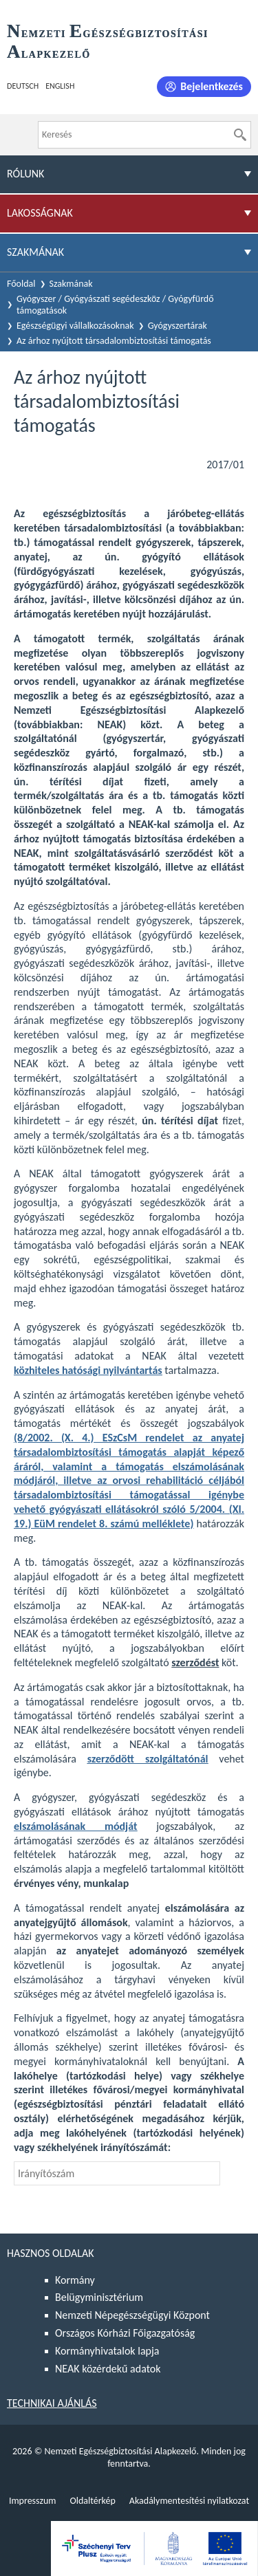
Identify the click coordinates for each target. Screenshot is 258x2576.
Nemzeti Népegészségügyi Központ (132, 2315)
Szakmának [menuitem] (35, 252)
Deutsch (23, 86)
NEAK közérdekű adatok (108, 2368)
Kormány (75, 2279)
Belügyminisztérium (99, 2297)
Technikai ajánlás (52, 2403)
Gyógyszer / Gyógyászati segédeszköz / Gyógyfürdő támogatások (115, 304)
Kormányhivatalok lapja (107, 2350)
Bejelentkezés (211, 86)
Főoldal (21, 284)
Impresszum (32, 2501)
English (59, 86)
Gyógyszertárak (177, 325)
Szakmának (71, 284)
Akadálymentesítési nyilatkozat (189, 2501)
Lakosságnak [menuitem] (40, 212)
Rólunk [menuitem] (25, 173)
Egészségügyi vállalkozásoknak (75, 325)
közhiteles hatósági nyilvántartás (88, 1370)
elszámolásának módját (75, 1826)
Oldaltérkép (92, 2501)
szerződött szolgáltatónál (147, 1758)
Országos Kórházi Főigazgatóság (125, 2332)
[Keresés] (240, 135)
